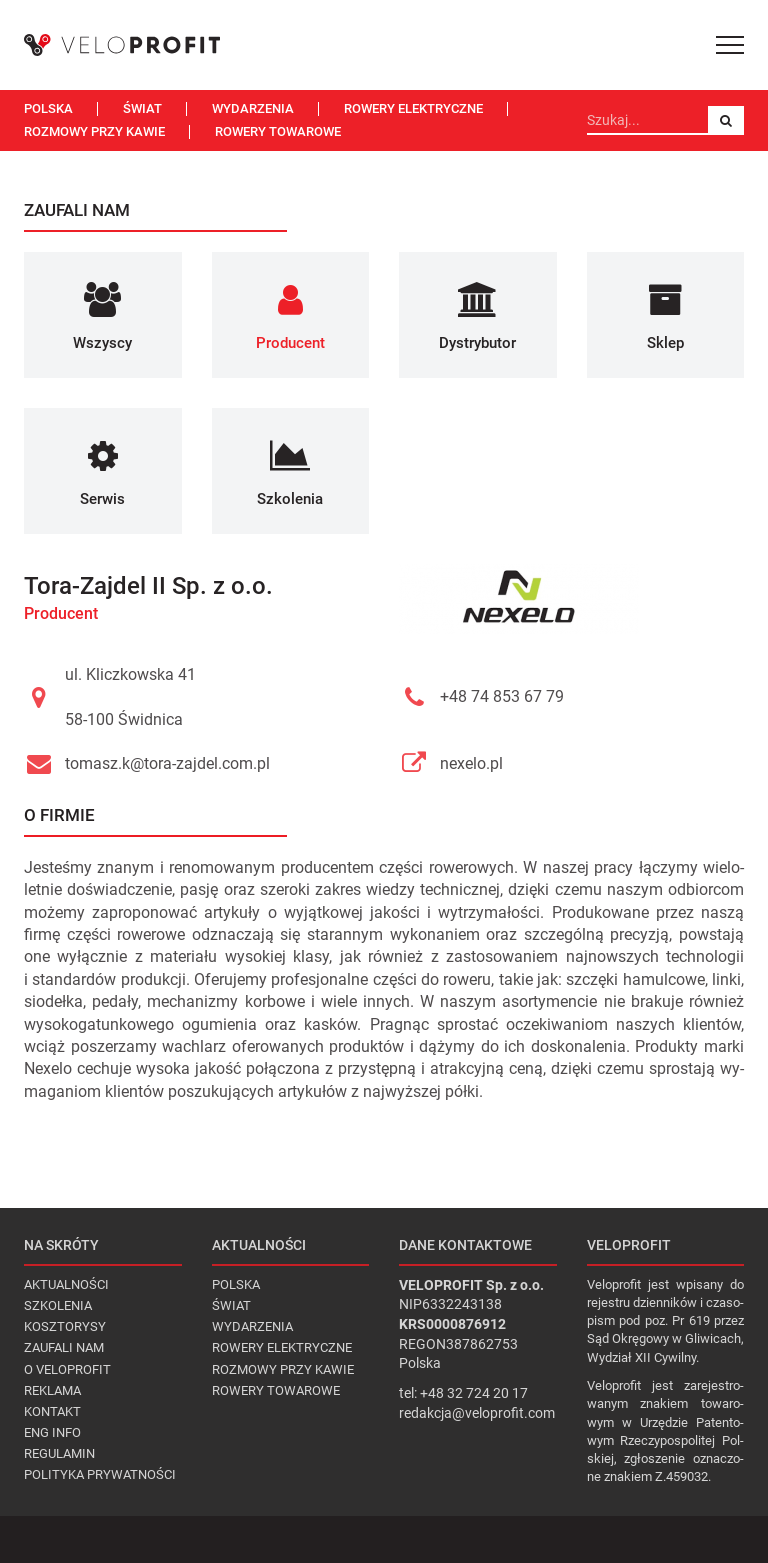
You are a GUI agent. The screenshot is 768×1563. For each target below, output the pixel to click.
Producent (61, 613)
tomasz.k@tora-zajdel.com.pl (167, 763)
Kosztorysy (65, 1326)
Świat (142, 108)
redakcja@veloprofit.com (477, 1413)
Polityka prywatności (100, 1474)
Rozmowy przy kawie (94, 131)
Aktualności (66, 1284)
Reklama (52, 1390)
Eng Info (52, 1432)
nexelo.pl (471, 763)
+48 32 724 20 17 (474, 1393)
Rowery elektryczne (413, 108)
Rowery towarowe (278, 131)
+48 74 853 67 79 (502, 696)
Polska (48, 108)
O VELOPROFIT (67, 1369)
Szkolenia (58, 1305)
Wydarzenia (253, 108)
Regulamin (59, 1453)
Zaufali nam (64, 1347)
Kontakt (52, 1411)
